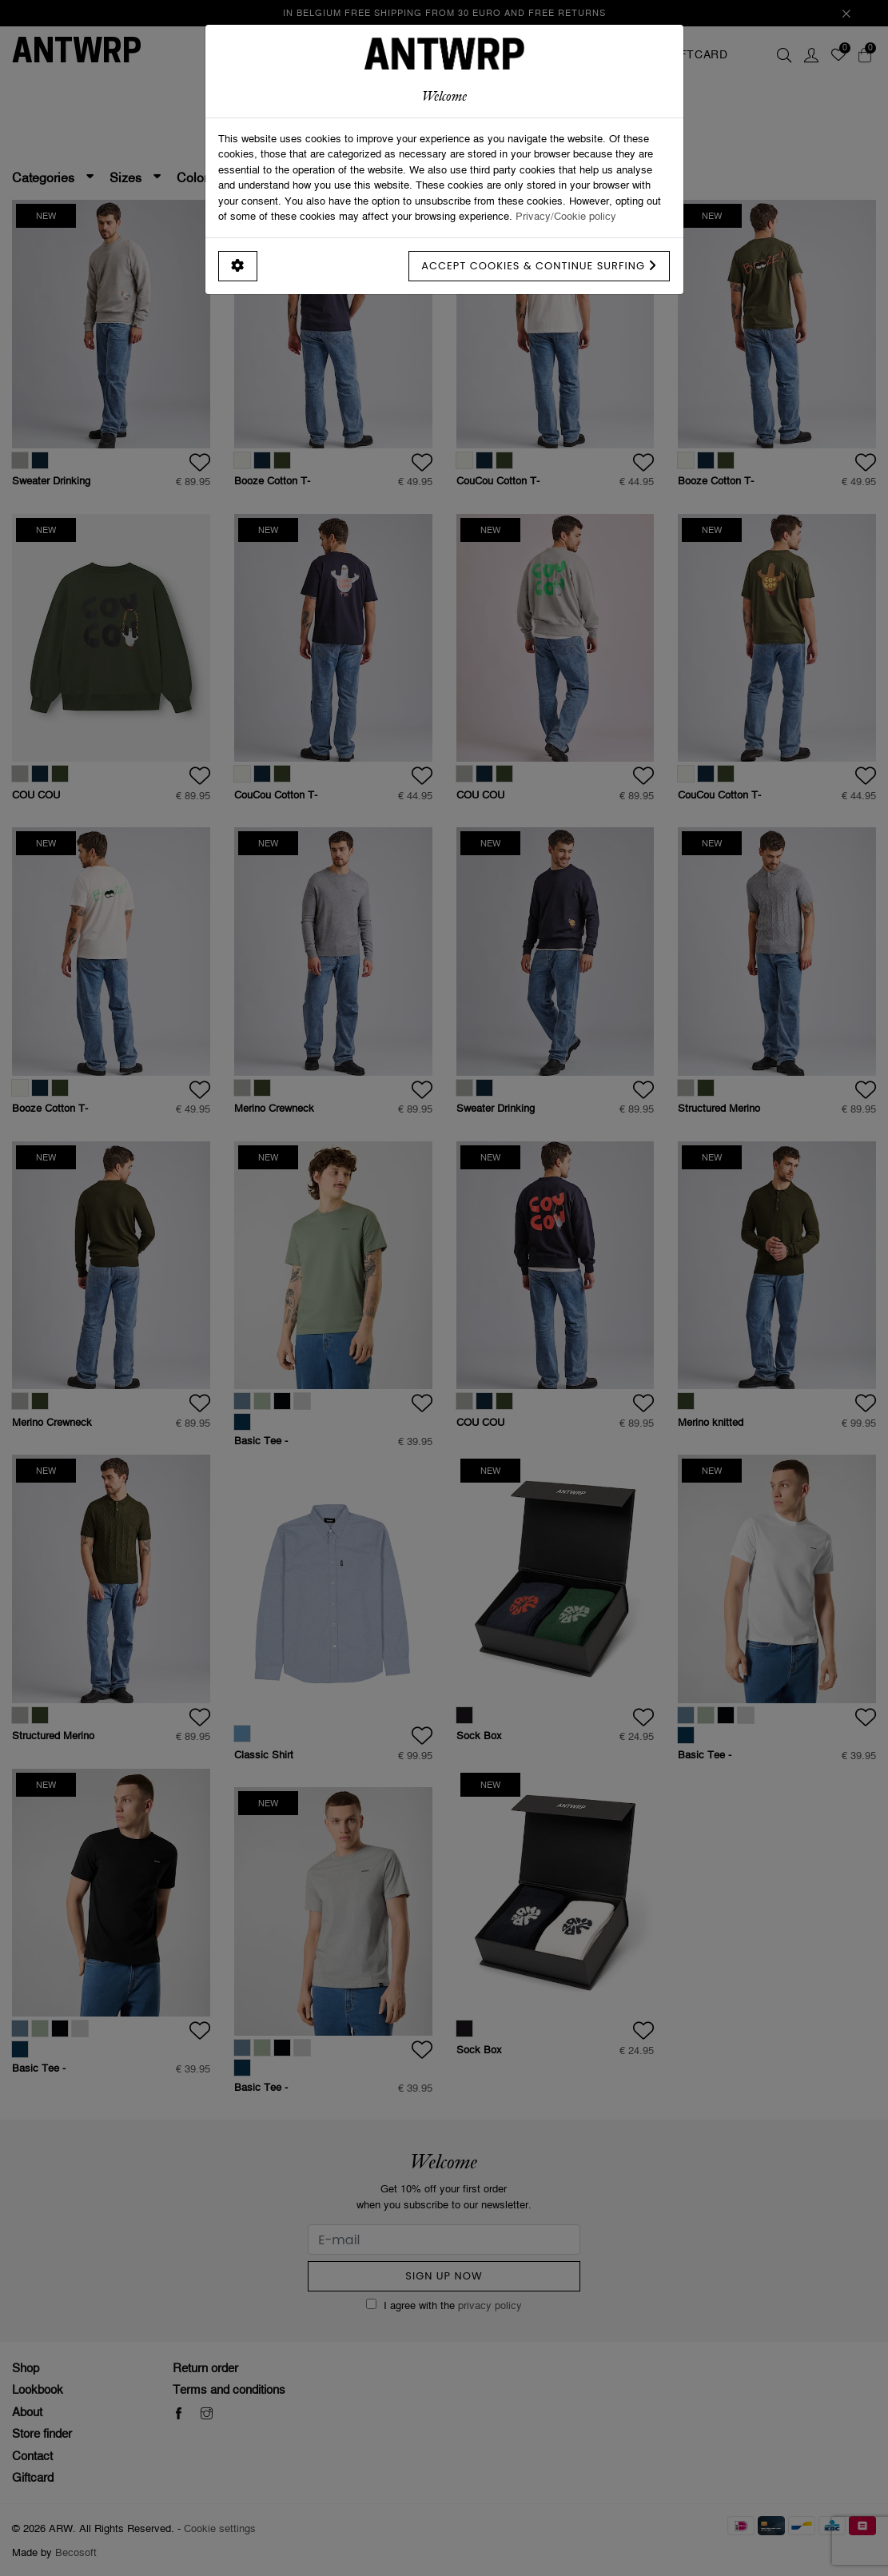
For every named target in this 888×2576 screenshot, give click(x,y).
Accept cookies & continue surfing (539, 265)
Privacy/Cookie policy (566, 215)
